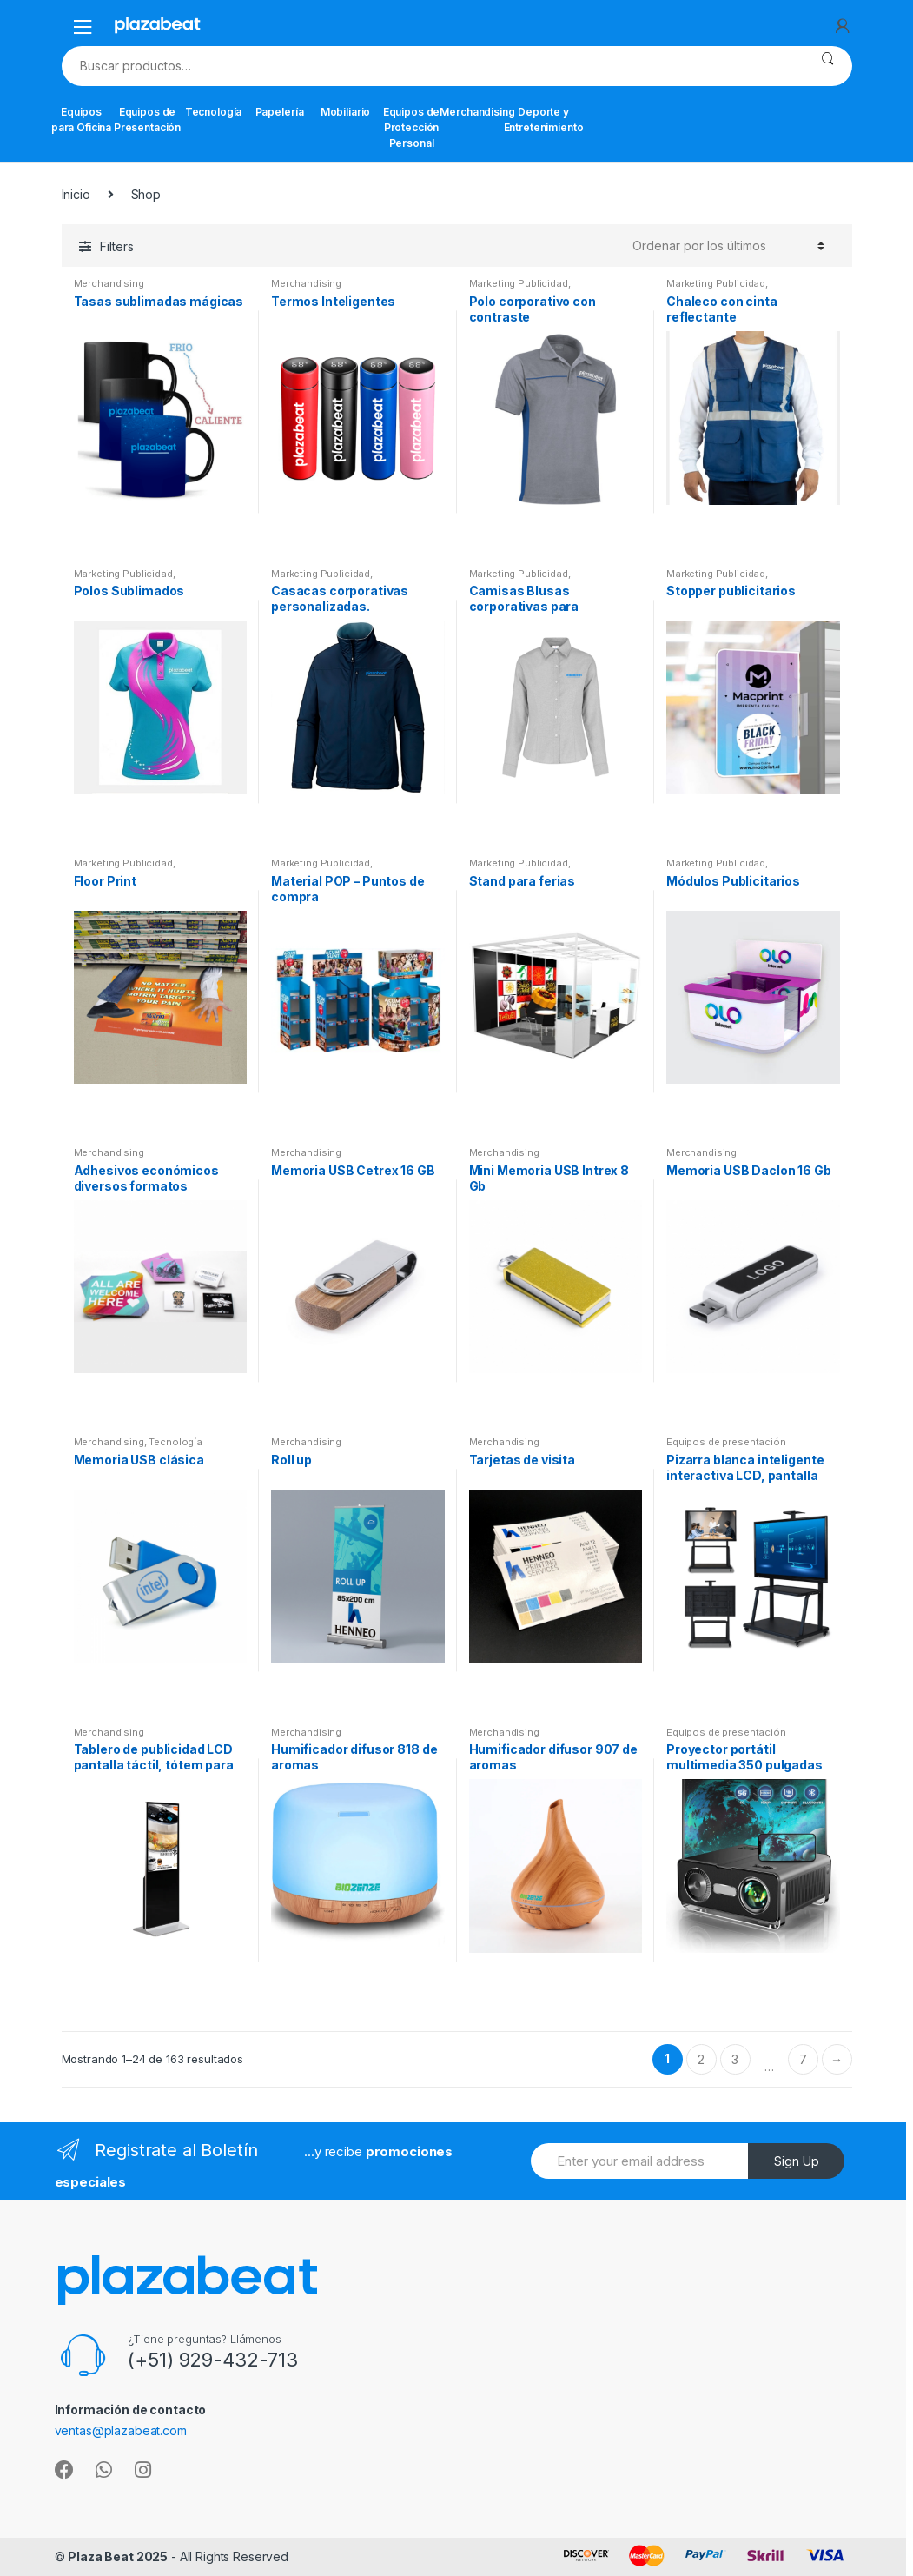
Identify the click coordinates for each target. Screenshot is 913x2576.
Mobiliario (346, 111)
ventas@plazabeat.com (121, 2430)
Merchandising (478, 111)
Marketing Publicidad (518, 283)
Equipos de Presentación (148, 119)
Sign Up (796, 2161)
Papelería (279, 111)
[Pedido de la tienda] (728, 246)
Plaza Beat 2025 (118, 2556)
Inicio (76, 194)
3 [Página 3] (734, 2059)
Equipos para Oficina (81, 119)
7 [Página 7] (803, 2059)
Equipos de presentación (726, 1442)
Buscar (827, 66)
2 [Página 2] (701, 2059)
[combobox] (432, 66)
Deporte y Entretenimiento (544, 119)
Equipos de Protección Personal (411, 127)
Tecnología (213, 111)
